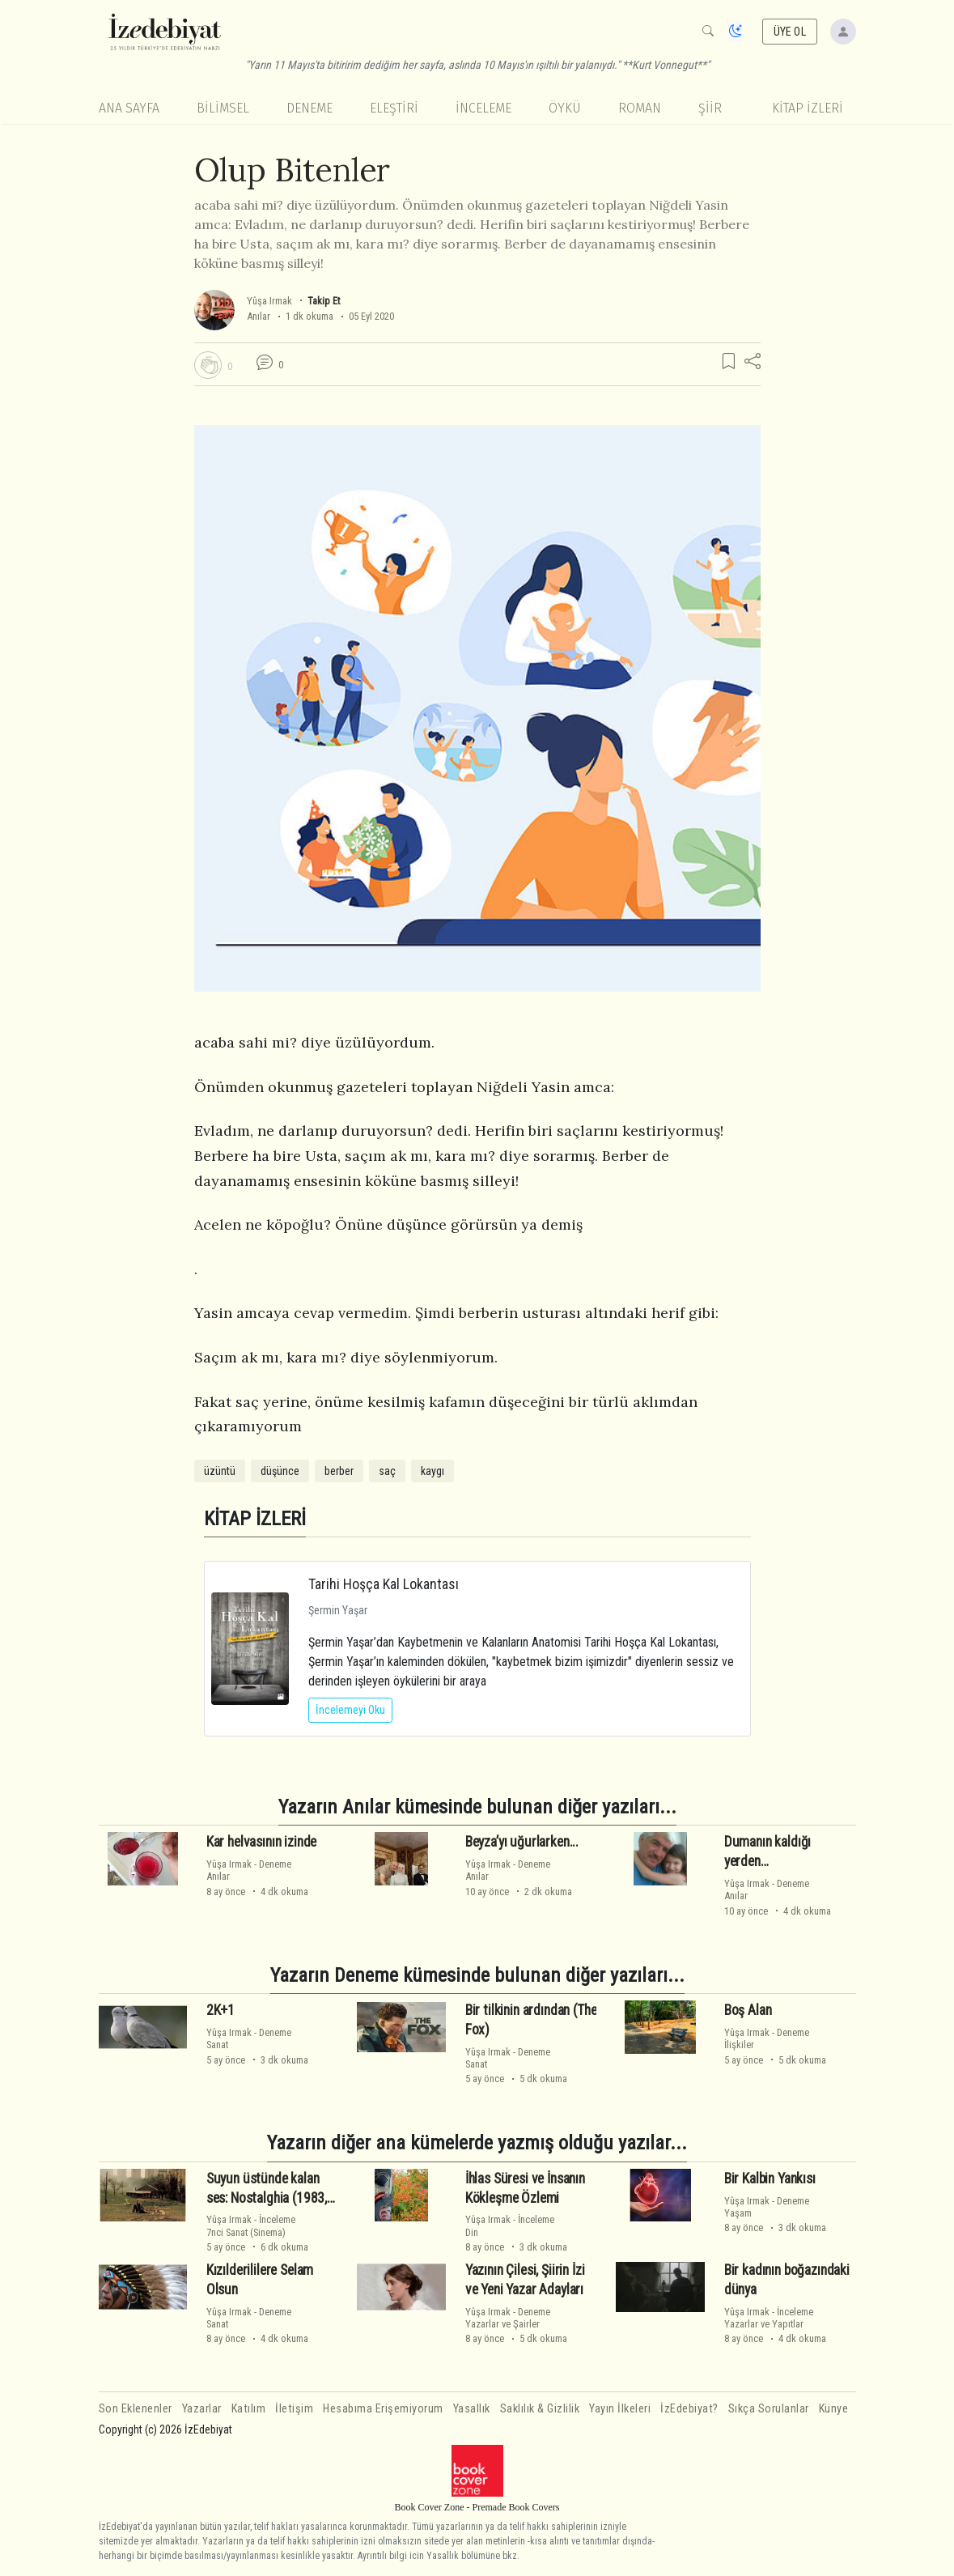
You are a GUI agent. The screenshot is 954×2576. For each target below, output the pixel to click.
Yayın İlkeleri (620, 2409)
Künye (834, 2409)
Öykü (565, 108)
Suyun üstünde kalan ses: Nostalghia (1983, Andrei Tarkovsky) (266, 2197)
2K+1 (220, 2010)
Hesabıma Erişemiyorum (383, 2409)
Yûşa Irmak (269, 301)
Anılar (258, 316)
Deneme (309, 108)
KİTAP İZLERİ (807, 108)
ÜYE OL (790, 31)
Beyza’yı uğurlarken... (522, 1842)
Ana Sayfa (129, 108)
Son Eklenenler (135, 2409)
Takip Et (323, 301)
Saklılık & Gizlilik (540, 2409)
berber (339, 1470)
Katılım (248, 2409)
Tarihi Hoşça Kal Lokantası (383, 1583)
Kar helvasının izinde (261, 1842)
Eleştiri (394, 108)
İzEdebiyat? (689, 2409)
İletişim (294, 2409)
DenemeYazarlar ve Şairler (507, 2318)
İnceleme (483, 108)
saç (387, 1470)
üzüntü (219, 1470)
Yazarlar (202, 2409)
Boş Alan (748, 2010)
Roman (639, 108)
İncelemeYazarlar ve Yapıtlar (768, 2318)
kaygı (432, 1470)
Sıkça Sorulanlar (768, 2409)
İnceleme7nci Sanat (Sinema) (250, 2225)
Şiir (710, 108)
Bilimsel (223, 108)
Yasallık (471, 2409)
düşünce (280, 1470)
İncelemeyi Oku (350, 1709)
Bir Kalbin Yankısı (770, 2178)
